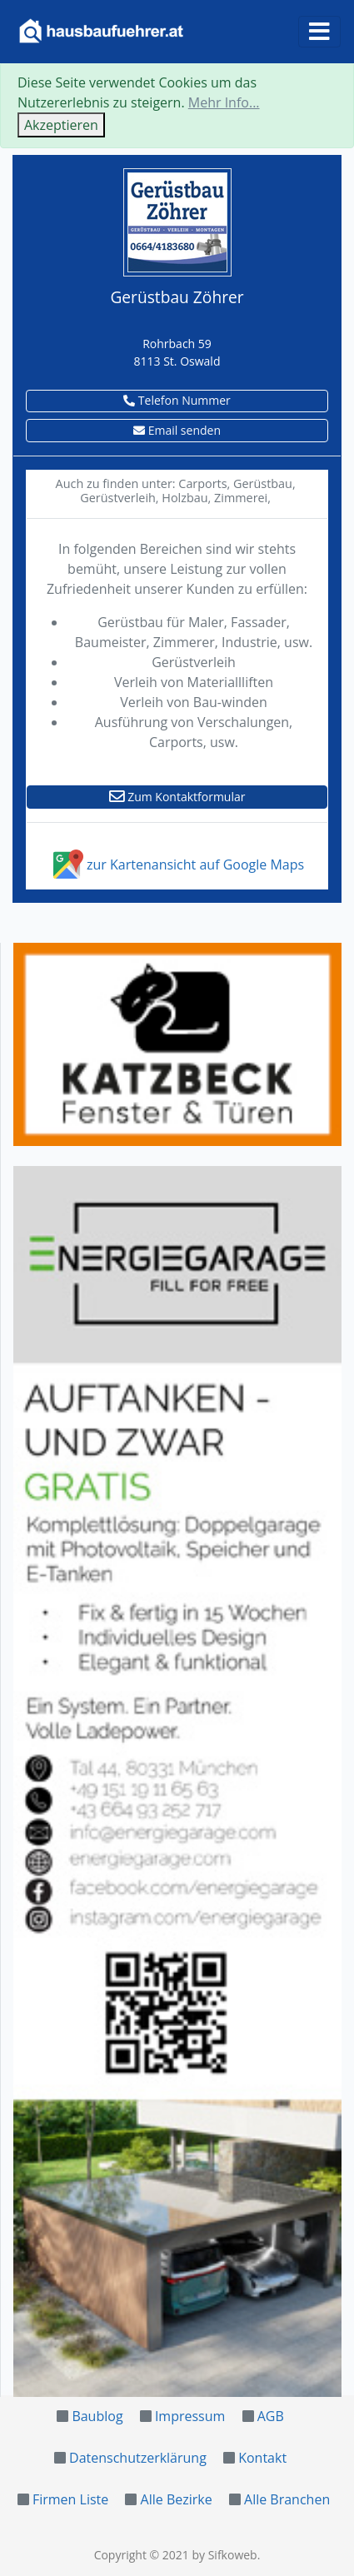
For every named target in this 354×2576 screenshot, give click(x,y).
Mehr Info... (224, 102)
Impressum (190, 2416)
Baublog (97, 2416)
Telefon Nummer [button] (177, 400)
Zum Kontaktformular (177, 797)
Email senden (177, 430)
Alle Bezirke (176, 2499)
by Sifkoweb (224, 2555)
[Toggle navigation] (319, 31)
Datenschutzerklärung (138, 2458)
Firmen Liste (70, 2499)
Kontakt (262, 2458)
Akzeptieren (61, 125)
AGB (270, 2416)
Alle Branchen (287, 2499)
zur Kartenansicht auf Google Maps (177, 864)
